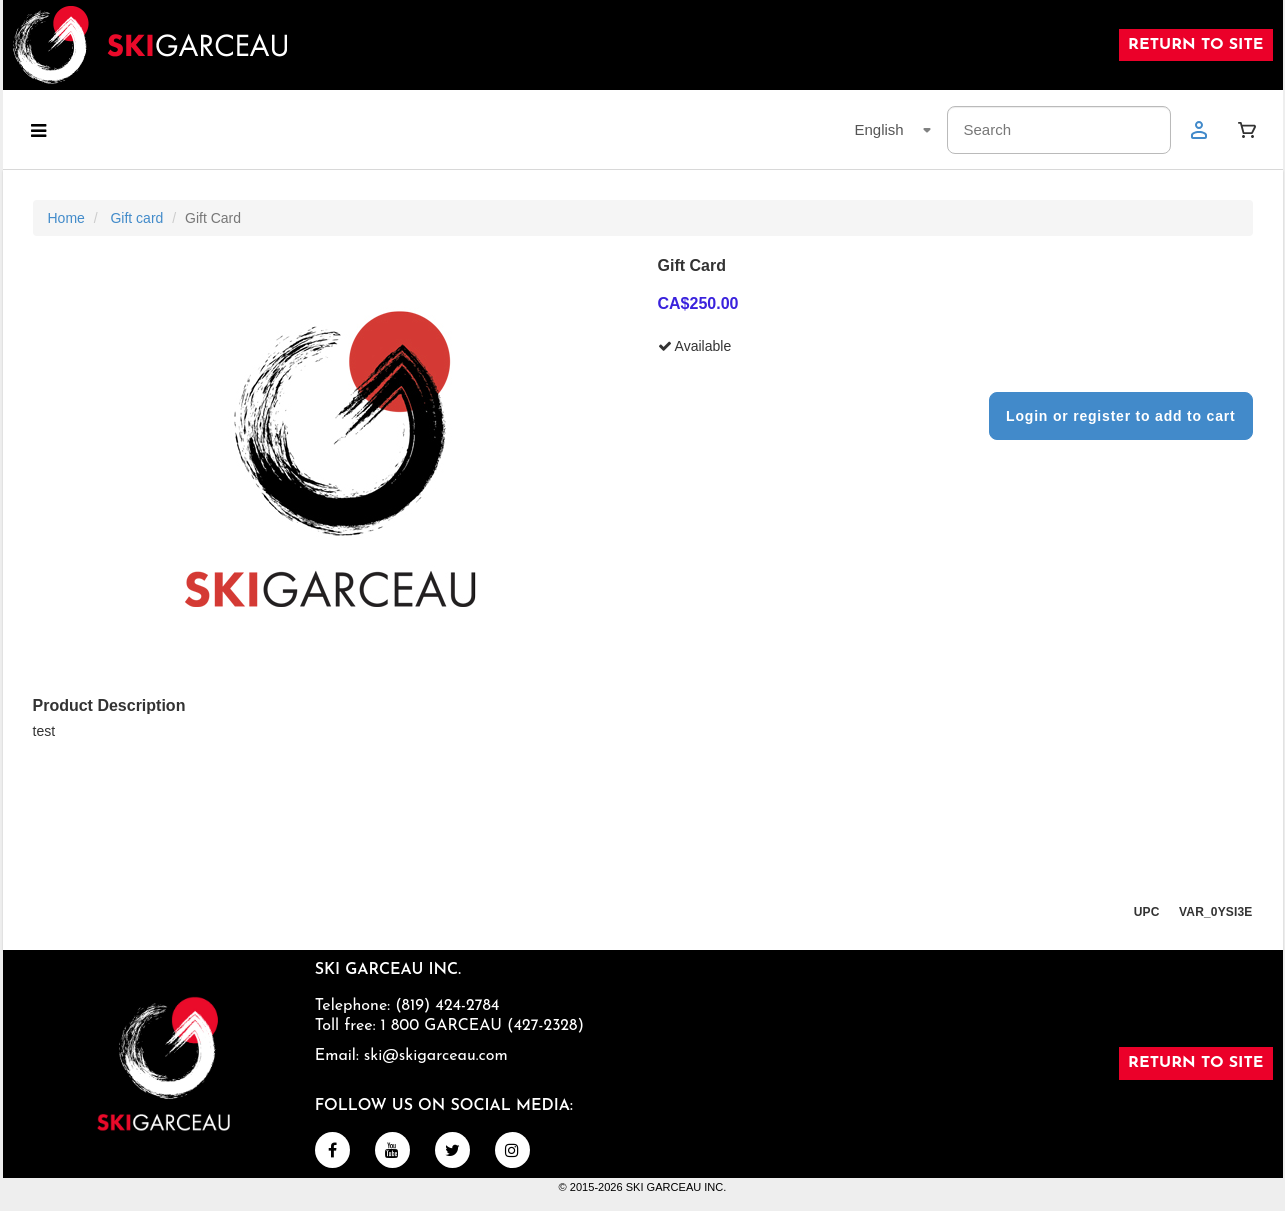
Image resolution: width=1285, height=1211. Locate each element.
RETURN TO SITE (1195, 45)
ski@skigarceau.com (436, 1056)
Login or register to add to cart (1120, 416)
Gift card (136, 218)
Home (66, 218)
